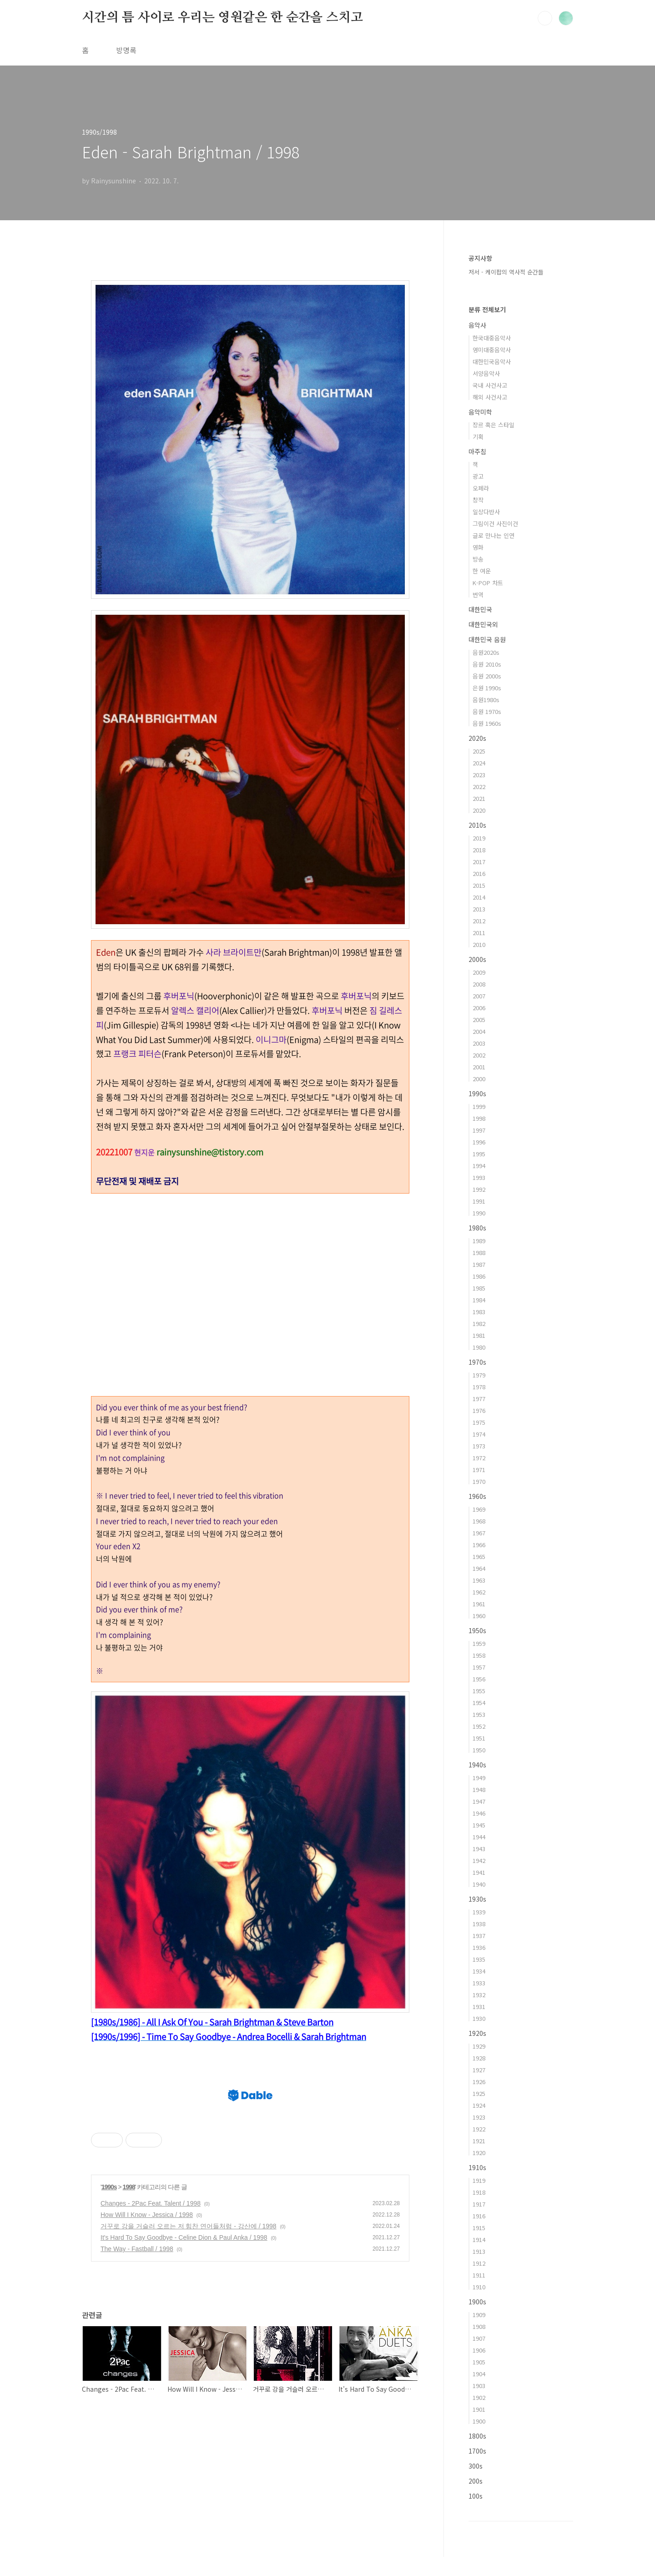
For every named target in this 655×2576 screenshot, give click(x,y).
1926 (479, 2081)
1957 (479, 1667)
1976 (479, 1410)
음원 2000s (487, 676)
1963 (479, 1580)
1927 (479, 2069)
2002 (479, 1055)
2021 (479, 798)
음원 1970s (487, 711)
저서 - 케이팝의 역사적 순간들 (506, 272)
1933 (479, 1983)
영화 (478, 547)
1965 (479, 1556)
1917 (479, 2204)
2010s (477, 825)
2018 (479, 849)
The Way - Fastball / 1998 (137, 2376)
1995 (479, 1153)
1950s (477, 1630)
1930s (477, 1898)
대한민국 (480, 609)
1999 (479, 1106)
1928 (479, 2058)
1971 (479, 1469)
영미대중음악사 (492, 349)
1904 (479, 2373)
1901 (479, 2409)
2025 (479, 751)
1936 (479, 1947)
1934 (479, 1971)
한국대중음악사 (492, 338)
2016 (479, 873)
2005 (479, 1019)
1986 (479, 1276)
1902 (479, 2397)
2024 (479, 763)
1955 (479, 1690)
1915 (479, 2227)
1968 (479, 1521)
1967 (479, 1532)
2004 (479, 1031)
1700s (477, 2450)
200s (476, 2480)
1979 (479, 1375)
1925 (479, 2093)
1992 (479, 1189)
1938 (479, 1923)
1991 (479, 1201)
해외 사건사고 (490, 397)
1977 (479, 1398)
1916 (479, 2216)
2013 (479, 909)
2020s (477, 738)
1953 (479, 1714)
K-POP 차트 (488, 582)
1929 (479, 2046)
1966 (479, 1544)
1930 (479, 2018)
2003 (479, 1043)
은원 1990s (487, 687)
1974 (479, 1434)
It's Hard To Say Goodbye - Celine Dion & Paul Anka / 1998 (184, 2365)
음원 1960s (487, 723)
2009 (479, 972)
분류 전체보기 (487, 309)
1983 (479, 1311)
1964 (479, 1568)
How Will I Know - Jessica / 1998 (147, 2342)
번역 (478, 594)
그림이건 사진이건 (495, 523)
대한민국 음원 (487, 639)
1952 (479, 1726)
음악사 (477, 324)
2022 (479, 786)
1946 (479, 1813)
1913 (479, 2251)
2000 (479, 1078)
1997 (479, 1130)
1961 (479, 1603)
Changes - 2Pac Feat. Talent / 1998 (151, 2330)
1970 (479, 1481)
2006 (479, 1007)
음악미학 (480, 411)
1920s (477, 2033)
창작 (478, 500)
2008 (479, 984)
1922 (479, 2129)
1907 (479, 2338)
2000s (477, 959)
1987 (479, 1264)
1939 (479, 1912)
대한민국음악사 (492, 361)
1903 (479, 2385)
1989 (479, 1240)
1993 (479, 1177)
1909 (479, 2314)
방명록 (126, 50)
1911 (479, 2275)
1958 (479, 1655)
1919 (479, 2180)
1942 (479, 1860)
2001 (479, 1067)
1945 (479, 1825)
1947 (479, 1801)
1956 (479, 1679)
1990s (109, 2314)
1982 (479, 1323)
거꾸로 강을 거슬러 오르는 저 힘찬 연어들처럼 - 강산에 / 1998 (189, 2353)
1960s (477, 1496)
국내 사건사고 (490, 385)
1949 (479, 1777)
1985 (479, 1288)
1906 (479, 2350)
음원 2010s (487, 664)
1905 (479, 2362)
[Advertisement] (250, 1746)
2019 (479, 838)
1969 (479, 1509)
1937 (479, 1935)
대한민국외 (483, 624)
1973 (479, 1446)
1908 (479, 2326)
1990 (479, 1213)
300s (476, 2465)
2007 (479, 996)
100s (476, 2495)
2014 (479, 897)
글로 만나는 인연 (493, 535)
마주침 (477, 451)
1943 (479, 1848)
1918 (479, 2192)
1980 (479, 1347)
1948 (479, 1789)
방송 (478, 559)
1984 (479, 1300)
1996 (479, 1142)
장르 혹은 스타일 (493, 424)
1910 (479, 2286)
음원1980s (486, 699)
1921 (479, 2140)
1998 (129, 2314)
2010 (479, 944)
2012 (479, 920)
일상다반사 (486, 511)
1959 (479, 1643)
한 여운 (482, 571)
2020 (479, 810)
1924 (479, 2105)
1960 (479, 1615)
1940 (479, 1884)
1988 (479, 1252)
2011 (479, 932)
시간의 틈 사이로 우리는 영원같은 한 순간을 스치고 (222, 17)
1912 (479, 2263)
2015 (479, 885)
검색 (545, 18)
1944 (479, 1836)
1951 (479, 1738)
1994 (479, 1165)
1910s (477, 2167)
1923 (479, 2117)
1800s (477, 2435)
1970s (477, 1361)
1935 (479, 1959)
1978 (479, 1386)
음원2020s (486, 652)
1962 (479, 1592)
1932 (479, 1994)
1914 (479, 2239)
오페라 (481, 488)
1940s (477, 1764)
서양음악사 (486, 373)
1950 (479, 1750)
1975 (479, 1422)
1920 (479, 2152)
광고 (478, 476)
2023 (479, 774)
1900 (479, 2421)
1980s (477, 1227)
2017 (479, 861)
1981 (479, 1335)
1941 (479, 1872)
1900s (477, 2301)
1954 (479, 1702)
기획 (478, 436)
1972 (479, 1457)
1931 (479, 2006)
